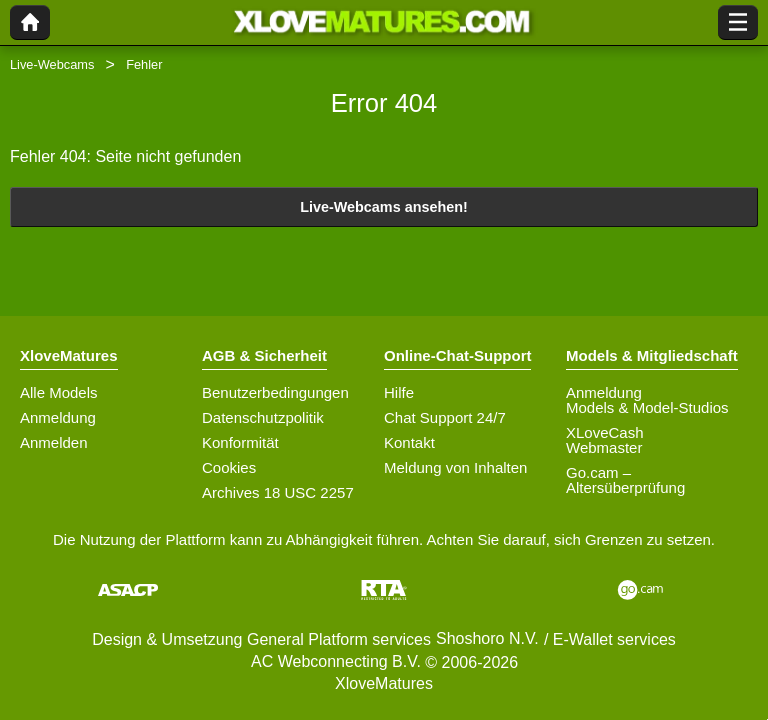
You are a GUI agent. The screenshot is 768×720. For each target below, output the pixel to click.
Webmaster (604, 447)
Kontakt (409, 442)
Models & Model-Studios (647, 407)
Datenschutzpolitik (263, 417)
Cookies (229, 467)
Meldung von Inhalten (455, 467)
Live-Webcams (52, 64)
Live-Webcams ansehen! (384, 207)
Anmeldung (58, 417)
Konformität (240, 442)
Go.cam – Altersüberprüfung (625, 480)
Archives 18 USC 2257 (278, 492)
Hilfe (399, 392)
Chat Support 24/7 (445, 417)
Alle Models (59, 392)
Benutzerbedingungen (275, 392)
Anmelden (54, 442)
